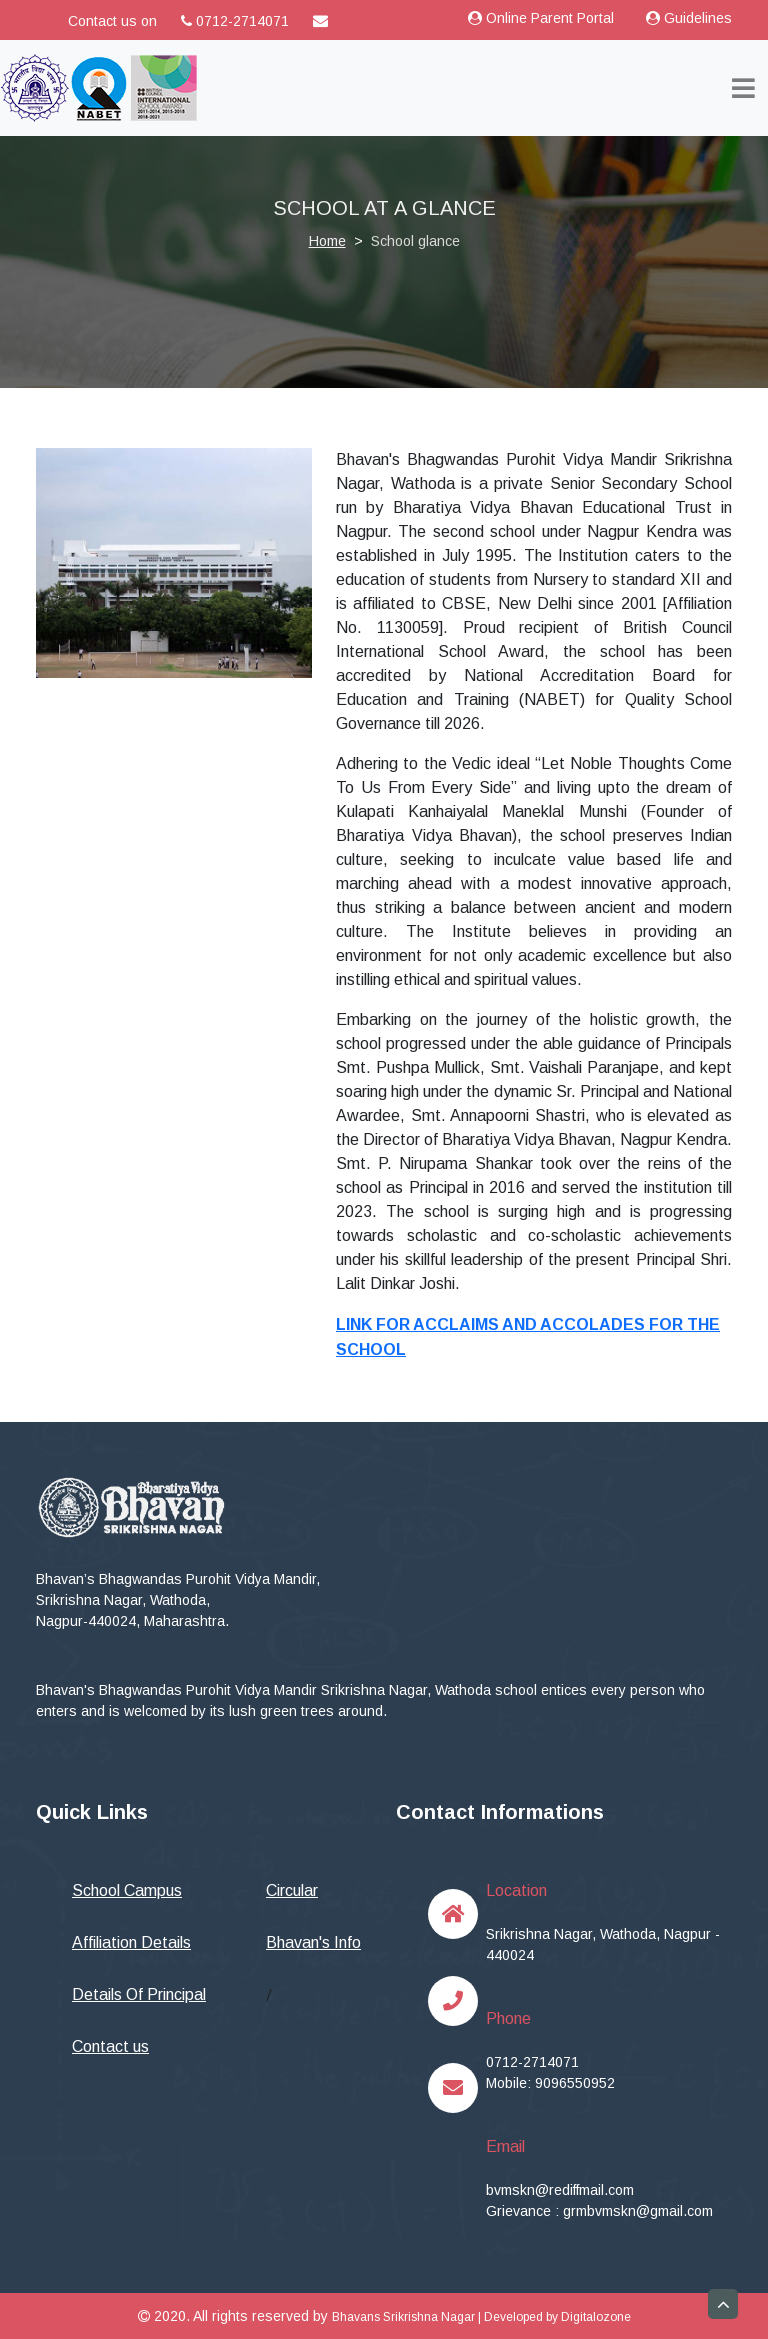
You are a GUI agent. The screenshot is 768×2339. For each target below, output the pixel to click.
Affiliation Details (131, 1942)
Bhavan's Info (313, 1942)
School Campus (127, 1890)
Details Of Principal (139, 1994)
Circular (292, 1890)
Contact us (110, 2046)
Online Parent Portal (541, 18)
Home (327, 241)
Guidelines (689, 18)
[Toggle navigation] (743, 88)
